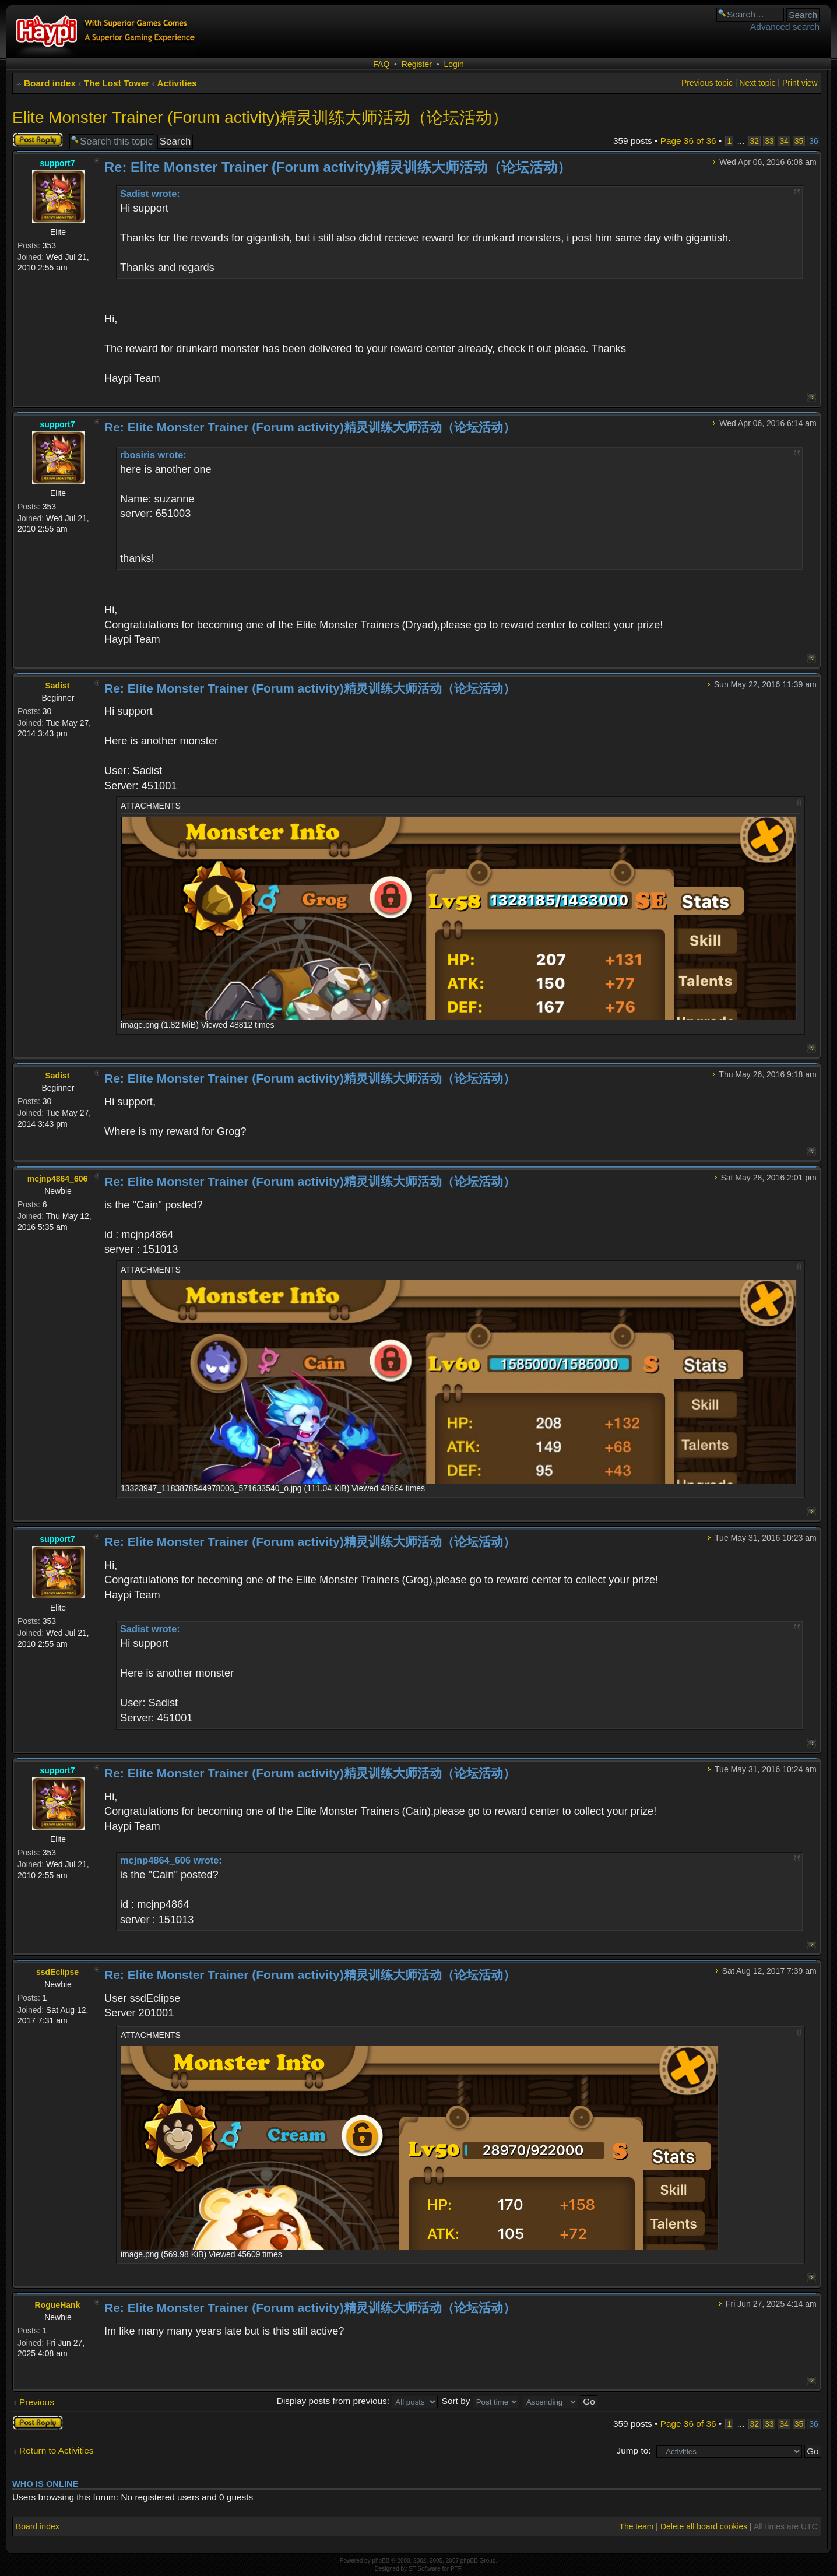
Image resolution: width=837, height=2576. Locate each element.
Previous (36, 2402)
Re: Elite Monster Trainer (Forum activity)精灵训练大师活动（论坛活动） (337, 167)
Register (417, 64)
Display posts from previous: (357, 2401)
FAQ (381, 64)
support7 (57, 163)
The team (636, 2526)
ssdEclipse (57, 1972)
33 (769, 141)
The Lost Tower (117, 83)
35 (798, 141)
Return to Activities (56, 2450)
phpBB (380, 2560)
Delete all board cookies (703, 2526)
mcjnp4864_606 (57, 1178)
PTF (456, 2569)
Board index (50, 83)
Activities (176, 83)
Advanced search (785, 26)
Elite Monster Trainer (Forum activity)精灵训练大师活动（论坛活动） (260, 117)
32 (754, 141)
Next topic (757, 82)
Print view (800, 82)
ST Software (425, 2569)
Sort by (480, 2401)
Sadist (57, 685)
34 (783, 141)
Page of (688, 141)
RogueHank (57, 2305)
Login (453, 64)
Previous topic (707, 82)
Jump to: (634, 2450)
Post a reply (38, 139)
